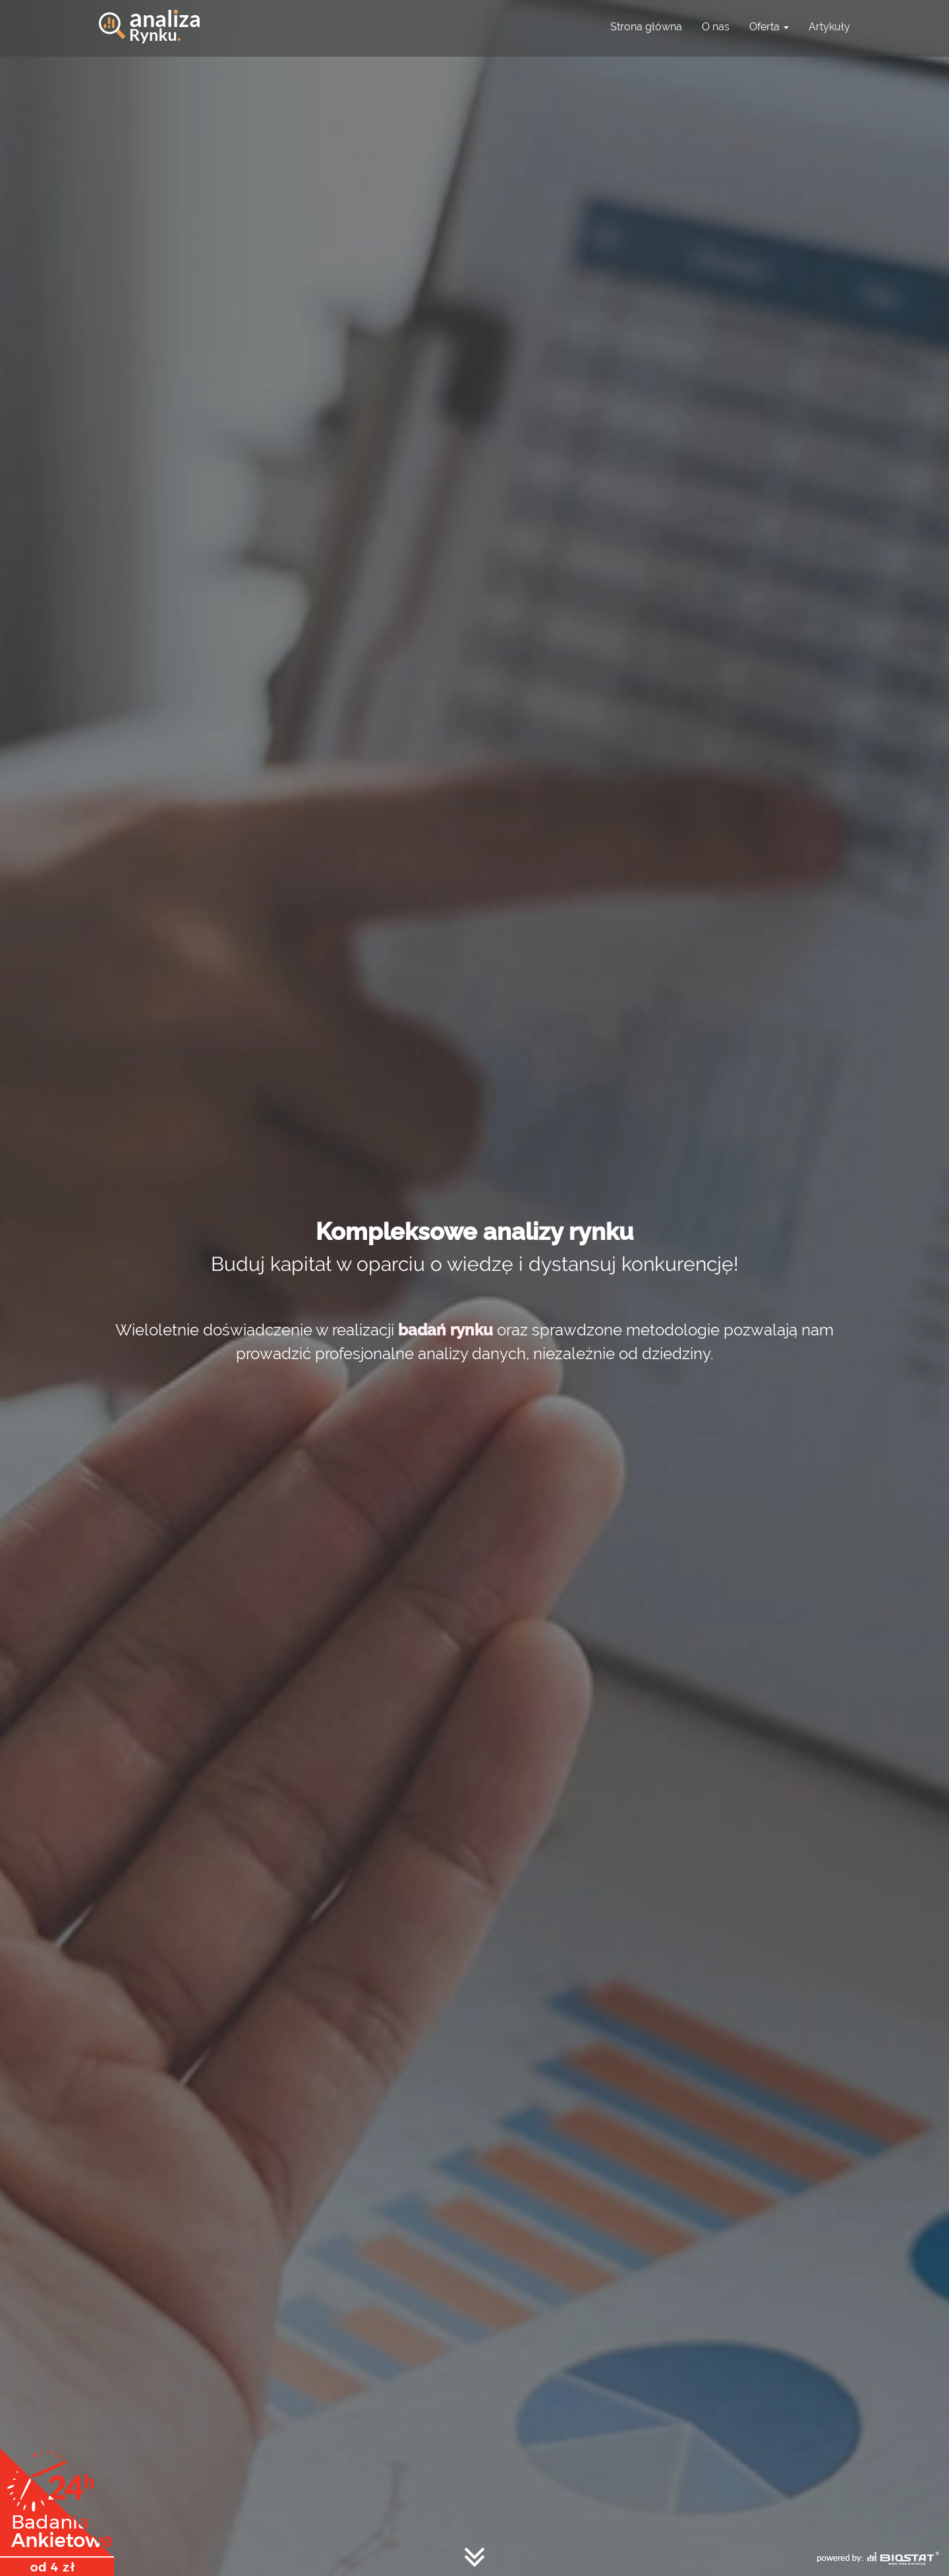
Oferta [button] (769, 26)
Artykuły (829, 26)
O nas (716, 26)
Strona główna (646, 26)
